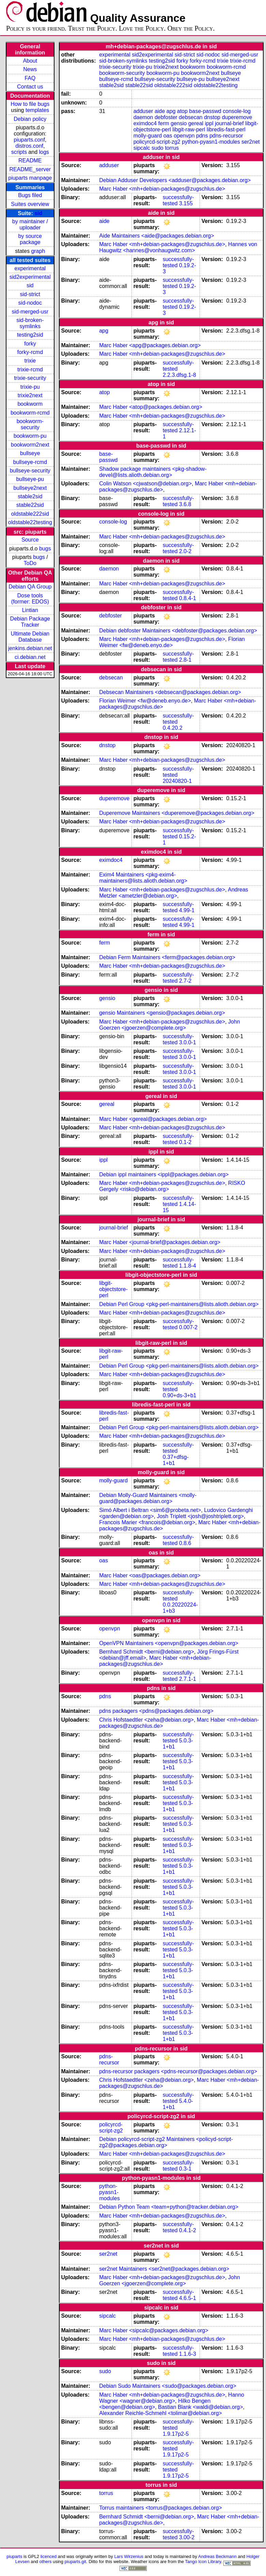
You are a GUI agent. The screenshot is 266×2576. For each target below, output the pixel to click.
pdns (202, 136)
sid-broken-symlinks (30, 323)
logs (44, 152)
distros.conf (29, 146)
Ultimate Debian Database (30, 637)
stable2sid (30, 496)
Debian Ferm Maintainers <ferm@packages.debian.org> (167, 957)
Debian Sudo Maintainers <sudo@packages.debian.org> (167, 2386)
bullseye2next (30, 488)
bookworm (30, 404)
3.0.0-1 (187, 1042)
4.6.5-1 (187, 2298)
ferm (163, 123)
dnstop (212, 117)
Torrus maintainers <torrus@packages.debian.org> (160, 2508)
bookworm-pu (30, 436)
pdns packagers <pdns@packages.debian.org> (156, 1711)
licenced (49, 2556)
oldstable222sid (30, 514)
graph (38, 251)
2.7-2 (185, 981)
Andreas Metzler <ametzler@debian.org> (173, 893)
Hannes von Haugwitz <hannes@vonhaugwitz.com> (178, 247)
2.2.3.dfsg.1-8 (179, 375)
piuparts (14, 2556)
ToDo (30, 563)
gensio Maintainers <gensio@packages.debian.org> (162, 1013)
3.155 (186, 203)
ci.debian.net (30, 657)
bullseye (30, 453)
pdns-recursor (226, 136)
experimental (30, 268)
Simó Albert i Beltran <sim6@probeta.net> (150, 1510)
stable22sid (30, 505)
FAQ (30, 78)
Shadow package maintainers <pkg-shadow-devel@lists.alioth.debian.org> (152, 472)
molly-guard (148, 136)
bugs (45, 548)
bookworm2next (30, 445)
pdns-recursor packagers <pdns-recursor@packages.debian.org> (178, 2071)
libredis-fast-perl (226, 129)
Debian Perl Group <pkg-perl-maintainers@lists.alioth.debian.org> (179, 1304)
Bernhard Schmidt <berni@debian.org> (146, 1652)
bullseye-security (30, 470)
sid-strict (30, 294)
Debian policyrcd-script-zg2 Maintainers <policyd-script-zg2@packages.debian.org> (166, 2142)
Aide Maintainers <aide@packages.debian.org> (156, 236)
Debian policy (30, 119)
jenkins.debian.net (30, 648)
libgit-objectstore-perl (113, 1289)
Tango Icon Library (203, 2561)
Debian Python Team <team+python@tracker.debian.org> (168, 2207)
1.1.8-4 (187, 1266)
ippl (209, 123)
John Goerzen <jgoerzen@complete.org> (169, 1025)
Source (30, 540)
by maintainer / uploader (30, 224)
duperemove (237, 117)
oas (167, 136)
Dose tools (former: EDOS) (30, 599)
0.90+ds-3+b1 (180, 1395)
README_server (30, 169)
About (30, 61)
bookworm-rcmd (30, 413)
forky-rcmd (30, 352)
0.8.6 (185, 1543)
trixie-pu (30, 387)
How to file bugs (30, 104)
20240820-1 (177, 781)
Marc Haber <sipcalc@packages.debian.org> (153, 2330)
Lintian (30, 610)
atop (182, 111)
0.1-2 (185, 1142)
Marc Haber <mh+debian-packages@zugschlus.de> (162, 189)
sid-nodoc (30, 303)
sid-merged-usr (30, 312)
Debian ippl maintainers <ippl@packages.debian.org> (164, 1174)
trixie (30, 361)
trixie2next (30, 395)
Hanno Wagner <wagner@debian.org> (171, 2398)
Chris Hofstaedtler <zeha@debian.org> (146, 1720)
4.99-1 (186, 910)
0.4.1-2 (187, 2230)
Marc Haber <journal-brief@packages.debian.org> (159, 1242)
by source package (30, 239)
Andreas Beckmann (217, 2556)
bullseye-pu (30, 479)
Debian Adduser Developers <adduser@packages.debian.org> (175, 180)
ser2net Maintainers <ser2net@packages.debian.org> (164, 2269)
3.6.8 (185, 504)
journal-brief (229, 123)
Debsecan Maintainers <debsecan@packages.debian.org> (170, 692)
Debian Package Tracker (30, 622)
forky (30, 344)
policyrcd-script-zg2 (157, 142)
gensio (179, 123)
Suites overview (30, 204)
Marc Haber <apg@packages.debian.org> (150, 345)
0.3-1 (185, 2169)
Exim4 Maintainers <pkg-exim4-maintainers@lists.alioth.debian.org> (143, 878)
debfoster (166, 117)
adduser (143, 111)
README (30, 160)
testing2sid (30, 335)
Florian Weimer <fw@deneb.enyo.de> (172, 642)
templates (37, 110)
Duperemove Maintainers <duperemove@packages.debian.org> (176, 813)
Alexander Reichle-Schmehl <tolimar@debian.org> (160, 2413)
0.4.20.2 (173, 728)
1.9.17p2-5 (176, 2434)
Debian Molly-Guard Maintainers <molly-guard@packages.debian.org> (148, 1498)
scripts (19, 152)
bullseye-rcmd (30, 462)
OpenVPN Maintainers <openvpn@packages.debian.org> (168, 1643)
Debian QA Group (30, 587)
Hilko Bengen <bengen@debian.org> (154, 2404)
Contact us (30, 87)
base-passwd (205, 111)
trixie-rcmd (30, 369)
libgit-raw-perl (188, 129)
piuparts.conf (29, 140)
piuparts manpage (30, 178)
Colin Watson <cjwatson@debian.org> (145, 483)
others (45, 2561)
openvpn (184, 136)
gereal (195, 123)
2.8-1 (185, 660)
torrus (172, 148)
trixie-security (30, 378)
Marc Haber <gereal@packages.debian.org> (153, 1119)
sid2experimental (30, 277)
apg (171, 111)
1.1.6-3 (187, 2354)
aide (160, 111)
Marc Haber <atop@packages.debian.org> (150, 407)
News (30, 69)
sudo (157, 148)
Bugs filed (30, 195)
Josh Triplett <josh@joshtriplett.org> (200, 1516)
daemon (143, 117)
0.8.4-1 (187, 598)
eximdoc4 (145, 123)
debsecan (190, 117)
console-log (237, 111)
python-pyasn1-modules (211, 142)
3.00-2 (186, 2537)
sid (38, 213)
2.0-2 (185, 551)
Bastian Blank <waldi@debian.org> (200, 2407)
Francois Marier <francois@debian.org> (147, 1522)
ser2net (250, 142)
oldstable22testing (30, 522)
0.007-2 (188, 1327)
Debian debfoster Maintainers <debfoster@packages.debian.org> (178, 630)
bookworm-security (30, 424)
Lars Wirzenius (128, 2556)
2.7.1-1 (187, 1679)
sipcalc (142, 148)
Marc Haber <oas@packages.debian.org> (149, 1575)
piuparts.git (75, 2561)
